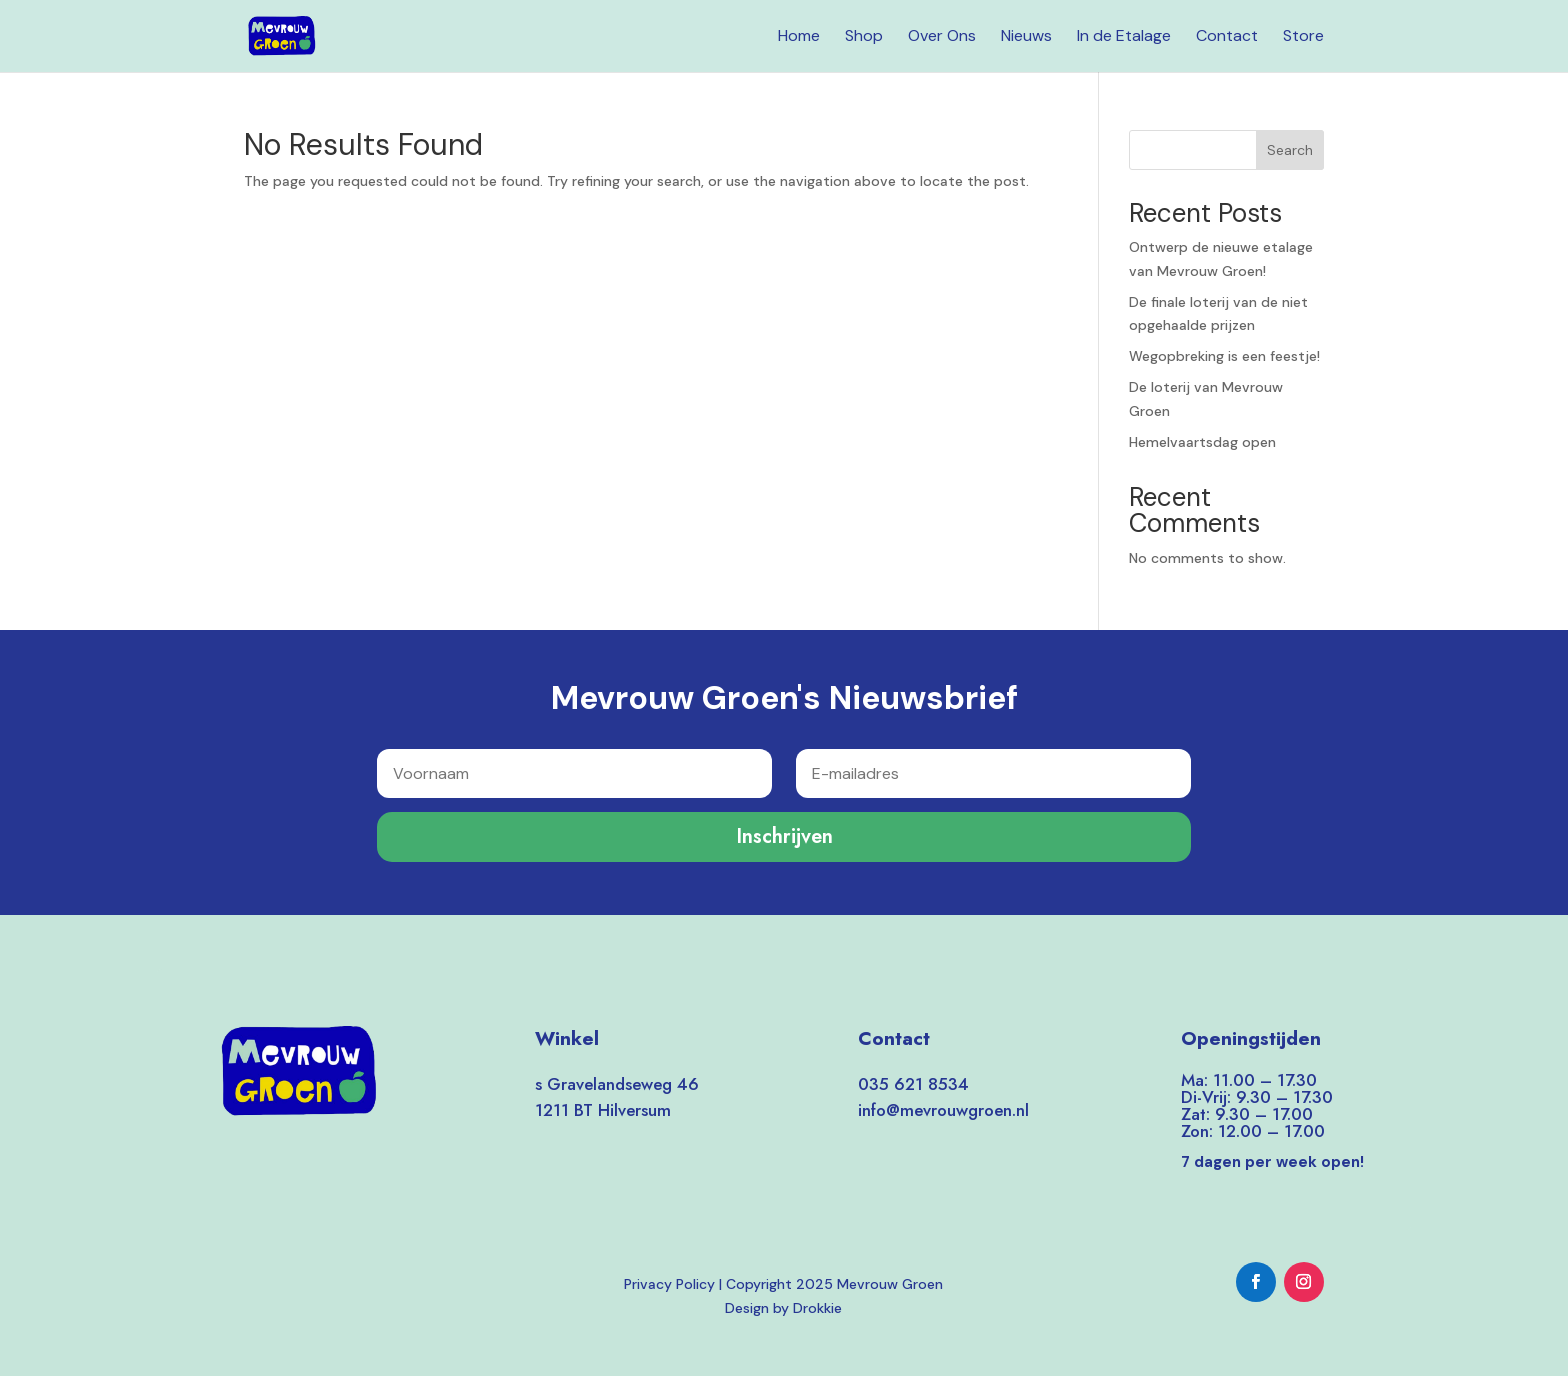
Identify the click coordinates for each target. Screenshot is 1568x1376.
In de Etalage (1124, 37)
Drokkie (817, 1308)
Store (1303, 37)
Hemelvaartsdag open (1202, 442)
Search (1290, 150)
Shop (864, 37)
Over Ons (942, 37)
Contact (1227, 37)
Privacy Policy (669, 1284)
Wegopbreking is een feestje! (1224, 356)
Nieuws (1026, 37)
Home (799, 37)
